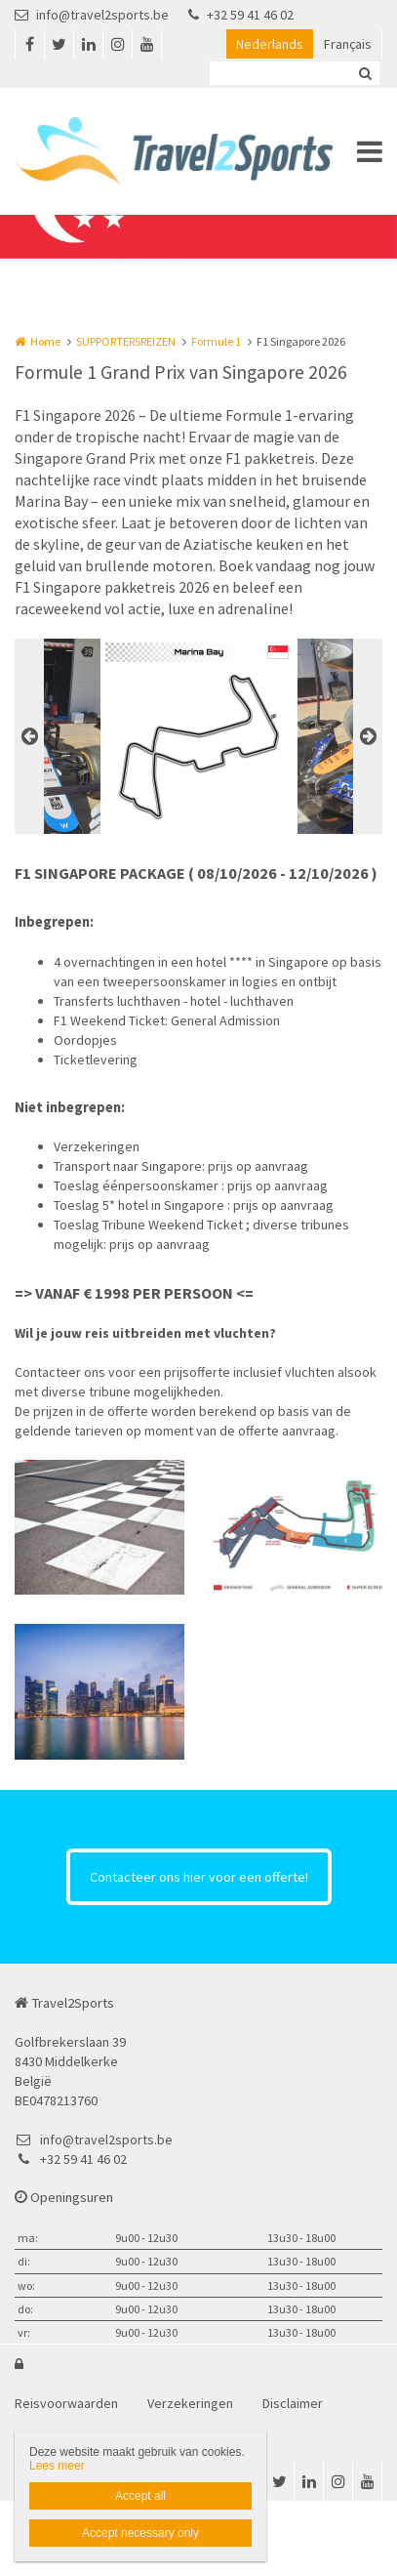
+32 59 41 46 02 (241, 14)
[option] (199, 736)
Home (45, 341)
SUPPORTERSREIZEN (126, 341)
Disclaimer (292, 2403)
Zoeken (364, 73)
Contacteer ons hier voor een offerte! (199, 1877)
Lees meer (57, 2465)
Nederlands (269, 44)
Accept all (140, 2496)
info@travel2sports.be (92, 14)
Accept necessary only (140, 2533)
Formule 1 (216, 341)
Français (348, 44)
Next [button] (367, 736)
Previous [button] (29, 736)
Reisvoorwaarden (66, 2403)
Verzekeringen (190, 2403)
